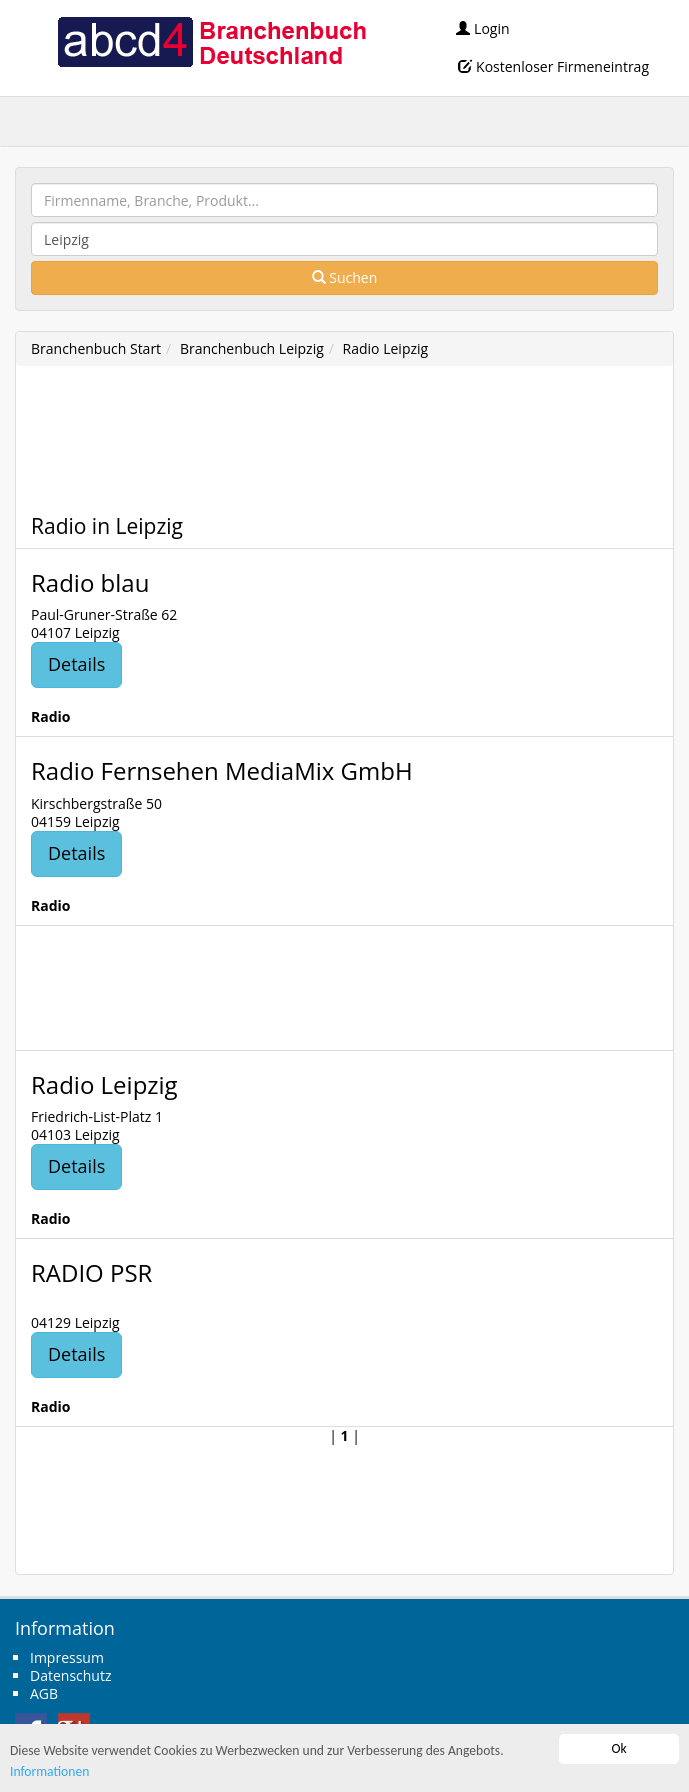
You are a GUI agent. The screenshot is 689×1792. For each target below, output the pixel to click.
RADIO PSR (91, 1272)
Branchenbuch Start (96, 348)
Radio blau (90, 582)
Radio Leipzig (386, 348)
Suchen (345, 277)
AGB (44, 1693)
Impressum (67, 1657)
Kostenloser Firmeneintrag (553, 66)
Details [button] (76, 664)
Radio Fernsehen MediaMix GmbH (222, 770)
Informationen (49, 1771)
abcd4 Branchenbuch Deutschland (211, 40)
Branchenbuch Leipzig (252, 348)
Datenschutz (70, 1675)
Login (482, 28)
